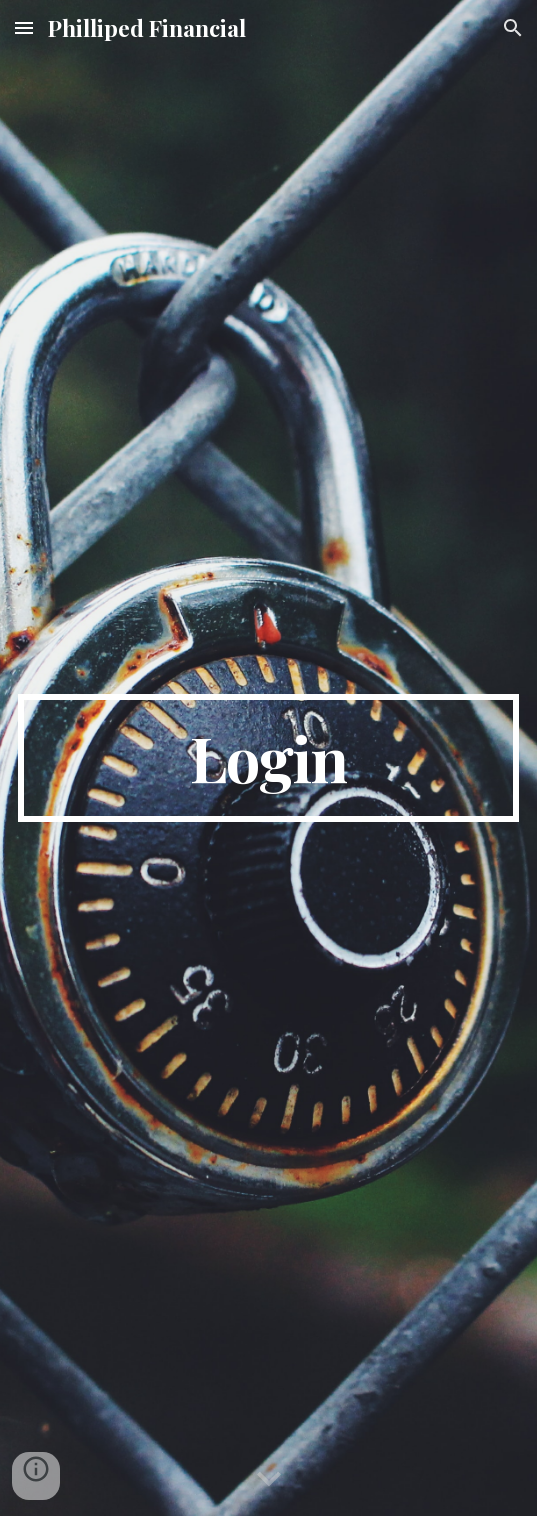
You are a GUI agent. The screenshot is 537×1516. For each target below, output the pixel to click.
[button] (24, 27)
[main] (268, 758)
